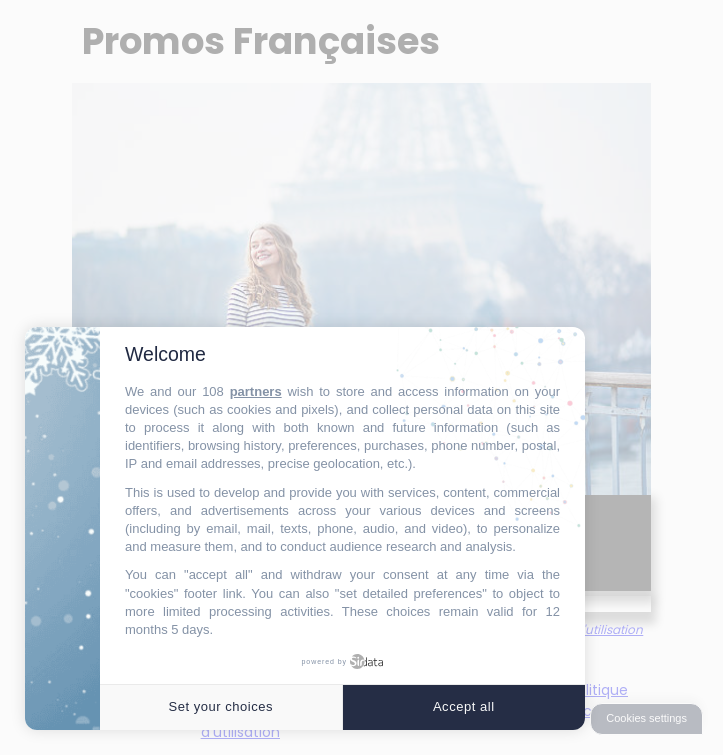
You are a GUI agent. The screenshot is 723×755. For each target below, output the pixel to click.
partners (256, 391)
